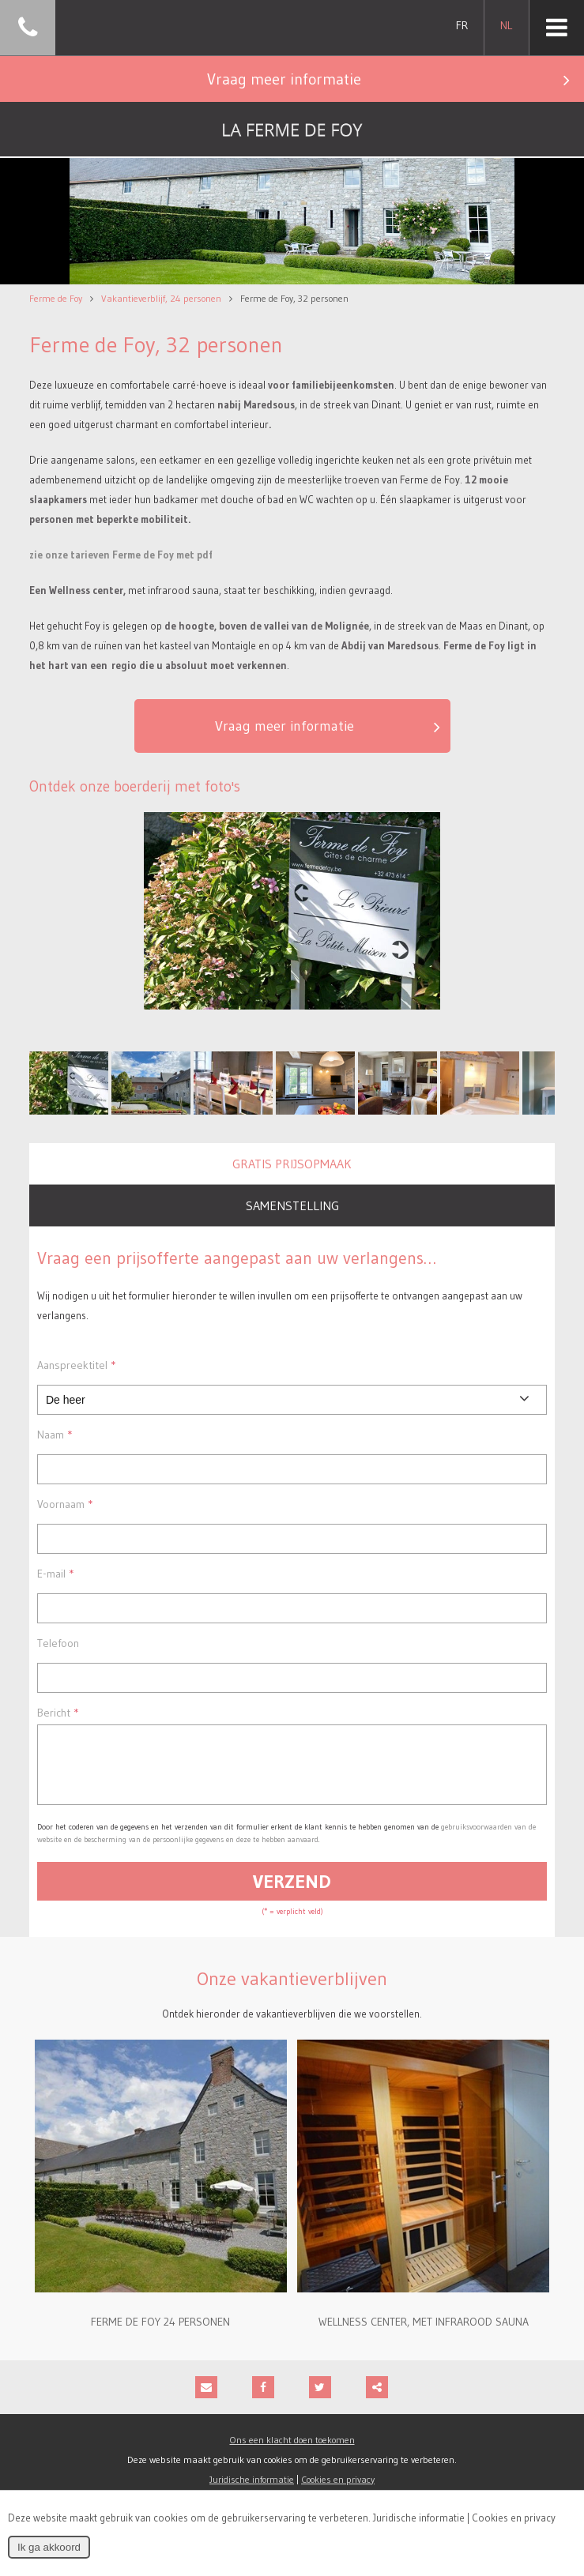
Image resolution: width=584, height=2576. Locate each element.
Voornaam (64, 1504)
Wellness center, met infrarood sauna (423, 2333)
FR (462, 25)
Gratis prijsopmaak (292, 1163)
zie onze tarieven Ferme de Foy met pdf (121, 554)
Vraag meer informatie (394, 79)
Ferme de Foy (55, 298)
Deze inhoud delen (377, 2399)
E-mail (55, 1573)
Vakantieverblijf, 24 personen (161, 298)
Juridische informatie (419, 2517)
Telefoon (58, 1643)
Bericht (57, 1712)
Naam (54, 1434)
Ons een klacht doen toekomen (292, 2452)
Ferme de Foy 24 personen (160, 2333)
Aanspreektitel (76, 1365)
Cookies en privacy (514, 2517)
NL (506, 25)
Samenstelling (292, 1205)
